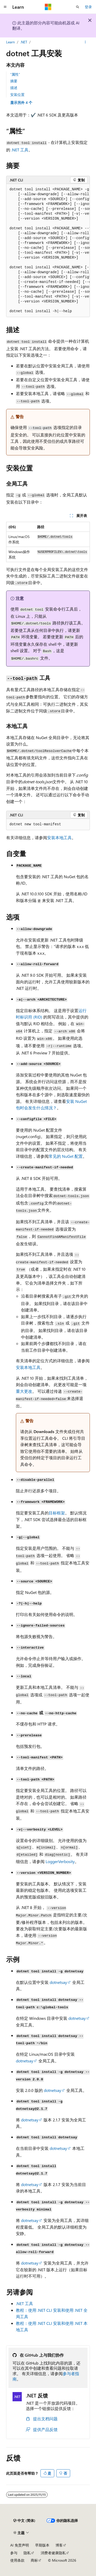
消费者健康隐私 (53, 2552)
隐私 (27, 2552)
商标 (34, 2560)
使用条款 (17, 2560)
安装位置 (17, 94)
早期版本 (42, 2545)
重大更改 (24, 1391)
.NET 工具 (19, 149)
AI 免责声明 (19, 2545)
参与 (13, 2552)
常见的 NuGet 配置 (66, 1156)
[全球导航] (5, 7)
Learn (10, 42)
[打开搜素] (77, 7)
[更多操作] (85, 42)
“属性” (15, 74)
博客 (59, 2545)
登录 (88, 6)
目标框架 (57, 1512)
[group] (48, 250)
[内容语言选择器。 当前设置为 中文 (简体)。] (24, 2520)
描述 (13, 87)
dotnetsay (58, 1982)
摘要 (13, 81)
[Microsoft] (48, 7)
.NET (23, 42)
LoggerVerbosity (60, 1861)
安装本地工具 (59, 837)
